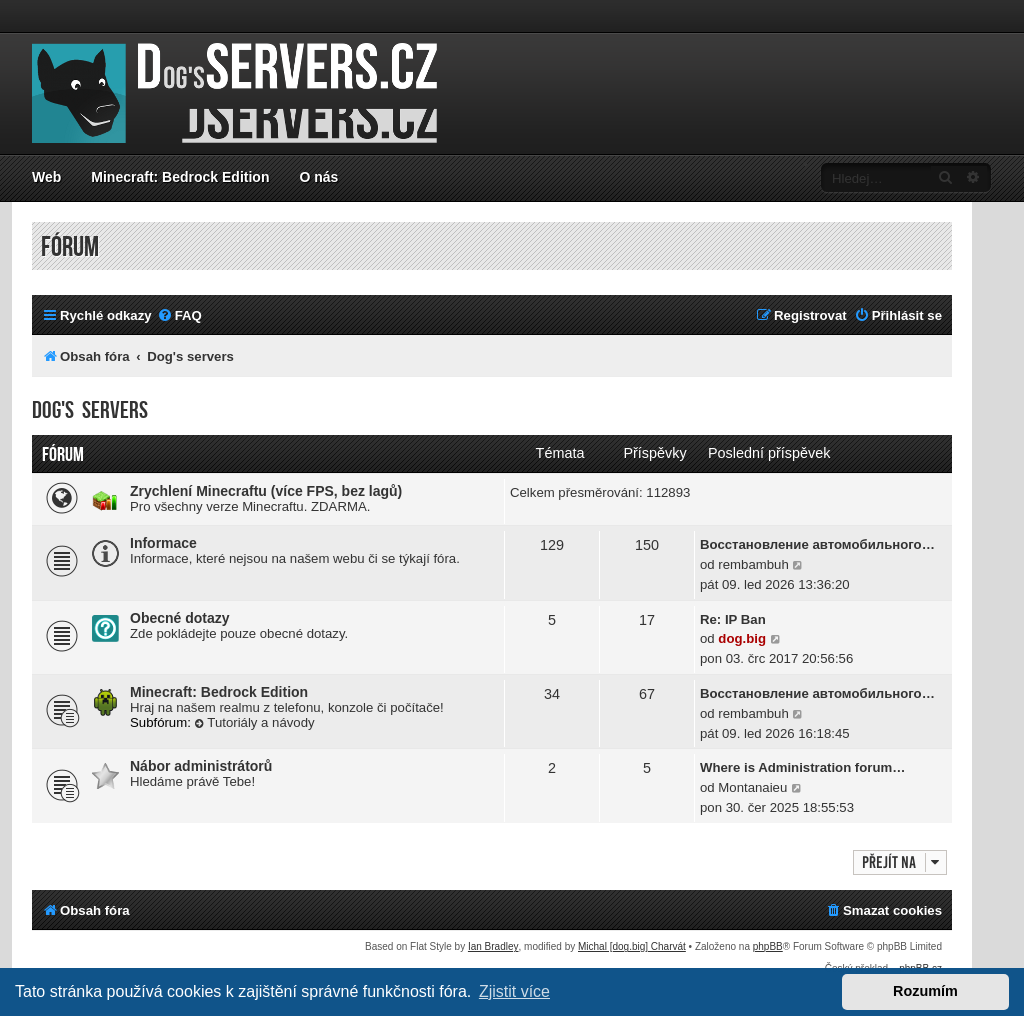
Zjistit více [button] (514, 991)
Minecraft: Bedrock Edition (180, 177)
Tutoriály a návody (255, 722)
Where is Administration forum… (802, 767)
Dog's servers (90, 410)
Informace (163, 543)
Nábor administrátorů (201, 766)
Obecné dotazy (180, 618)
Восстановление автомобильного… (817, 544)
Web (46, 177)
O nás (318, 177)
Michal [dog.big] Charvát (632, 946)
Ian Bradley (493, 946)
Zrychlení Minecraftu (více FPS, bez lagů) (266, 491)
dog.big (742, 638)
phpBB (768, 946)
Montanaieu (752, 787)
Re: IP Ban (733, 619)
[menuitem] (179, 315)
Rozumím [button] (925, 991)
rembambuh (753, 564)
